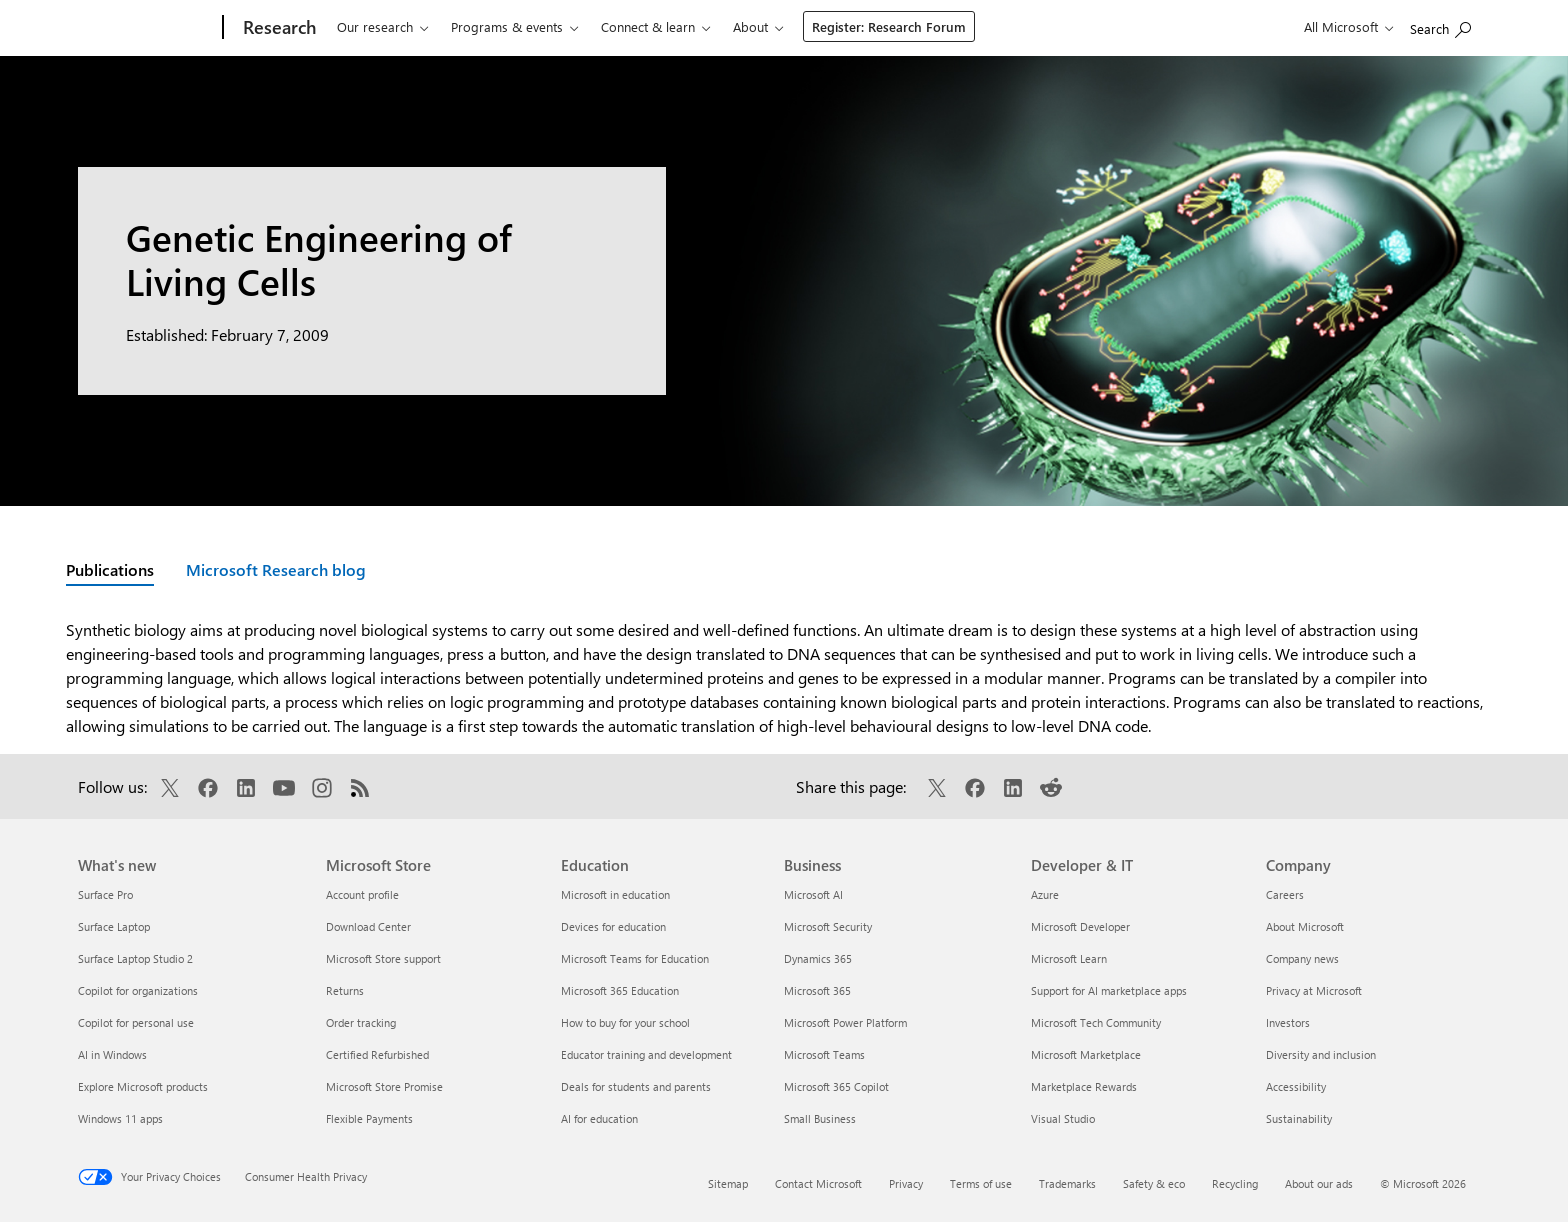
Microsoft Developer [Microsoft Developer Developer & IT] (1080, 926)
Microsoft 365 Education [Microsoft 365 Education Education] (620, 990)
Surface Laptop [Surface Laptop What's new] (114, 926)
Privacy (906, 1183)
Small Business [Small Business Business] (820, 1118)
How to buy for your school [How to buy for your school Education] (625, 1022)
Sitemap (728, 1183)
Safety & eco (1154, 1183)
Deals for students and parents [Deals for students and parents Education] (636, 1086)
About (750, 26)
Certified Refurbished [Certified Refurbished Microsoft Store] (377, 1054)
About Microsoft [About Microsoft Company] (1305, 926)
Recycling (1235, 1183)
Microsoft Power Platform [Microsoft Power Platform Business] (845, 1022)
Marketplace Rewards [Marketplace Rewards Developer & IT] (1084, 1086)
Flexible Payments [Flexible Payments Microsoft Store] (369, 1118)
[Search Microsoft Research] (1440, 25)
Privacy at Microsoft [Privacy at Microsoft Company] (1314, 990)
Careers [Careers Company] (1285, 894)
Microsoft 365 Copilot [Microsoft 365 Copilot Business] (836, 1086)
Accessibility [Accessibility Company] (1296, 1086)
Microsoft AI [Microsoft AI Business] (813, 894)
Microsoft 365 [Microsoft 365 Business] (817, 990)
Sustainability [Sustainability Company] (1299, 1118)
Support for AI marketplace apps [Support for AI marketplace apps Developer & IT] (1109, 990)
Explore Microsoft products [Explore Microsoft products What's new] (143, 1086)
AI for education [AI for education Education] (599, 1118)
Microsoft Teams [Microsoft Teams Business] (824, 1054)
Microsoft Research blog (276, 569)
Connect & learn (648, 26)
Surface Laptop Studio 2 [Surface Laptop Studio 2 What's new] (135, 958)
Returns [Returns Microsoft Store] (345, 990)
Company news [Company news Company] (1302, 958)
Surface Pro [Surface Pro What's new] (105, 894)
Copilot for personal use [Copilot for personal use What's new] (136, 1022)
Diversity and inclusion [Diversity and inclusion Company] (1321, 1054)
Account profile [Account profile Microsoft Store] (362, 894)
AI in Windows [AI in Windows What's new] (112, 1054)
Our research (375, 26)
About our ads (1319, 1183)
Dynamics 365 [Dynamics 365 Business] (818, 958)
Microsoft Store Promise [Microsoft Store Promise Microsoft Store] (384, 1086)
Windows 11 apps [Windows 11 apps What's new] (120, 1118)
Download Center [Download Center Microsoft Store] (368, 926)
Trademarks (1067, 1183)
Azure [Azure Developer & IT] (1045, 894)
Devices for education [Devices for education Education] (613, 926)
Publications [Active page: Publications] (110, 569)
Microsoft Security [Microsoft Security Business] (828, 926)
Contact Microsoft (818, 1183)
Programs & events (507, 26)
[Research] (277, 28)
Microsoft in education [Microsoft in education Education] (615, 894)
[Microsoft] (146, 28)
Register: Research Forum (889, 26)
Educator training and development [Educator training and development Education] (646, 1054)
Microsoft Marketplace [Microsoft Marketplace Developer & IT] (1086, 1054)
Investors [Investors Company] (1288, 1022)
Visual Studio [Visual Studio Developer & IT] (1063, 1118)
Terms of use (981, 1183)
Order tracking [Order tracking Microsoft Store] (361, 1022)
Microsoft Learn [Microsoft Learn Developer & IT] (1069, 958)
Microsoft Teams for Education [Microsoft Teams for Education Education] (635, 958)
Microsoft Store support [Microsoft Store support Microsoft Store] (383, 958)
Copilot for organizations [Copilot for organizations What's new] (138, 990)
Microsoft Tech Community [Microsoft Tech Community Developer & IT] (1096, 1022)
